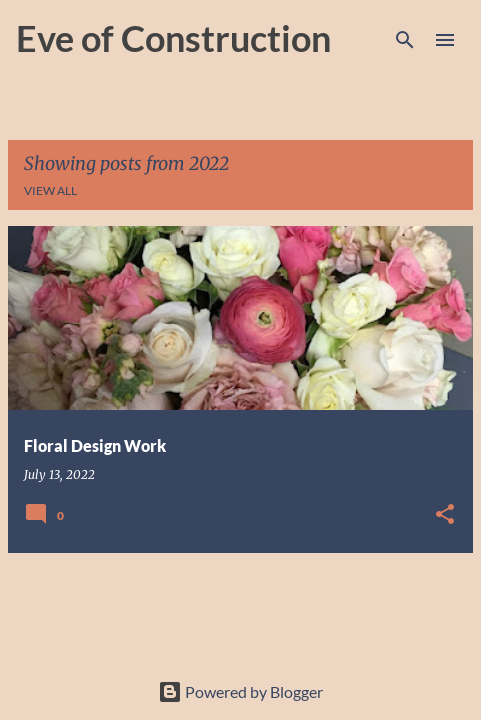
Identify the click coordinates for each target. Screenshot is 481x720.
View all (50, 190)
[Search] (405, 40)
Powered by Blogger (240, 691)
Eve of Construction (173, 38)
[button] (445, 515)
